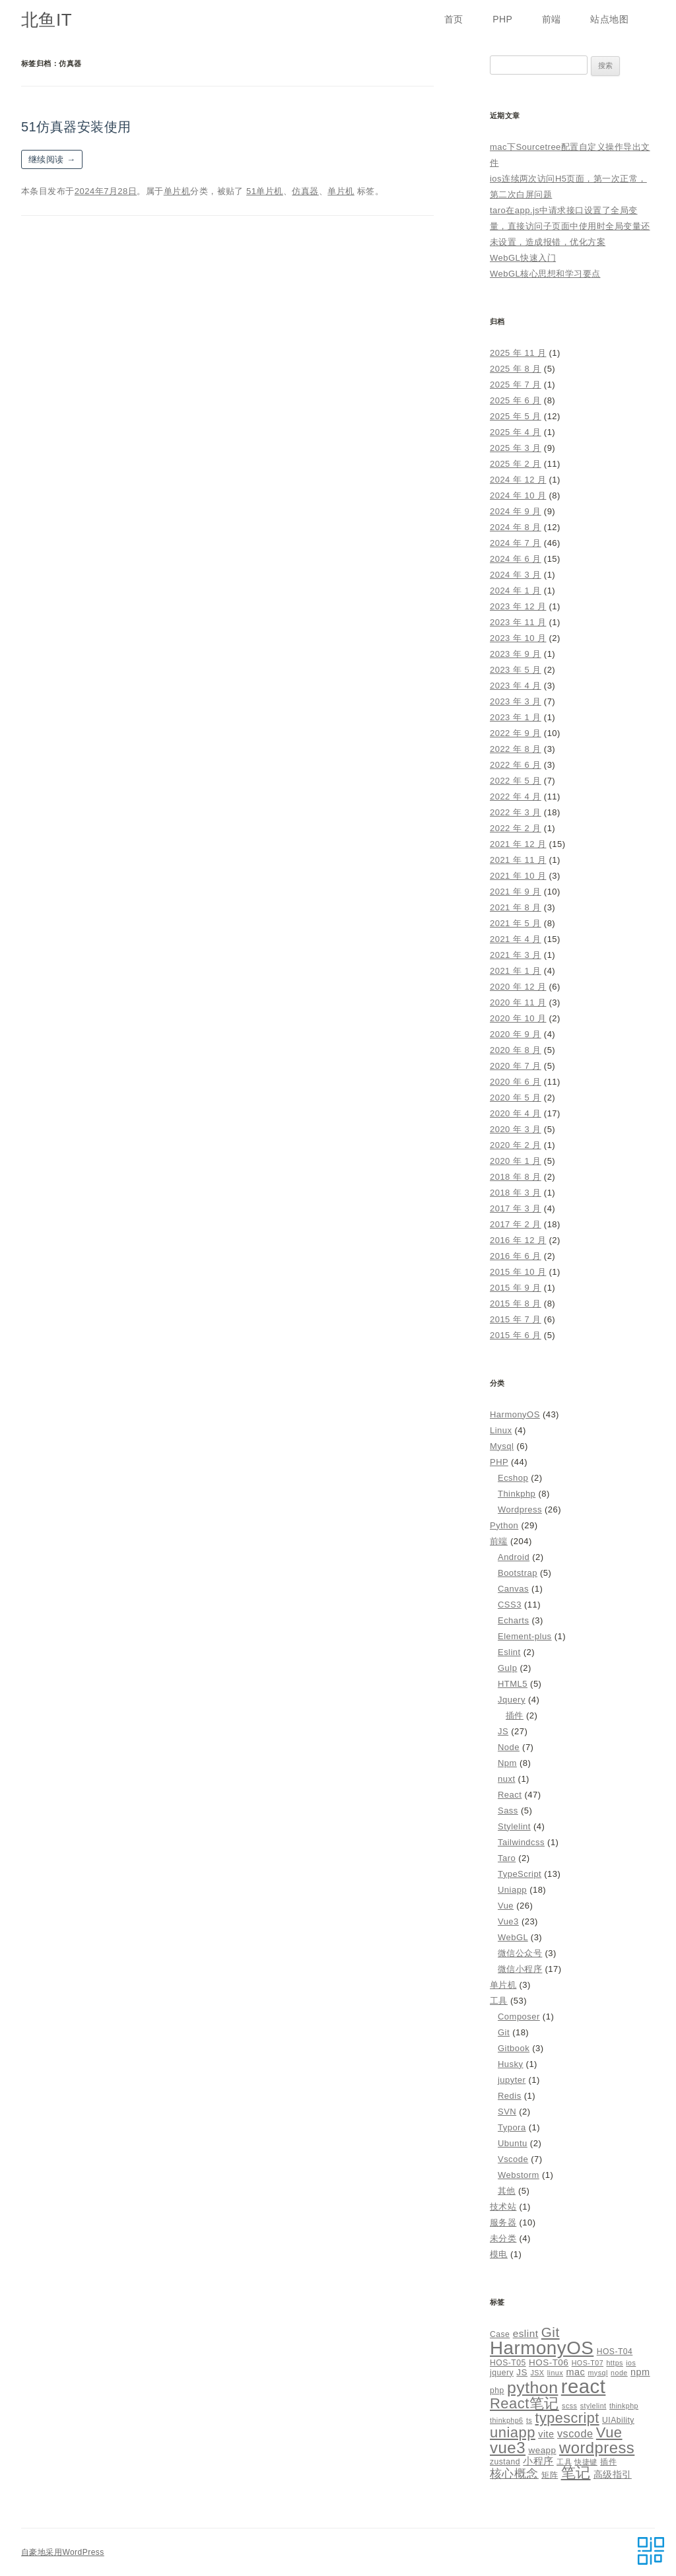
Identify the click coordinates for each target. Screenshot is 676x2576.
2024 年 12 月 (518, 480)
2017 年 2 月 (515, 1224)
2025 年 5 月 (515, 416)
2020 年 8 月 (515, 1050)
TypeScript (519, 1874)
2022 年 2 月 (515, 828)
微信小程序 (520, 1969)
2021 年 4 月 (515, 939)
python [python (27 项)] (532, 2387)
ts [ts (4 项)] (529, 2420)
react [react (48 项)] (583, 2386)
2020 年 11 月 (518, 1002)
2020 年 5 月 (515, 1097)
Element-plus (525, 1636)
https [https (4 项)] (614, 2363)
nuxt (506, 1779)
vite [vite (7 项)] (546, 2434)
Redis (510, 2096)
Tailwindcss (521, 1842)
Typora (512, 2127)
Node (509, 1747)
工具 (499, 2001)
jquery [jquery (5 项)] (502, 2372)
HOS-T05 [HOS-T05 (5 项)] (508, 2362)
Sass (508, 1810)
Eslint (509, 1652)
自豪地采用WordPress (62, 2552)
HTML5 (512, 1684)
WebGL (513, 1937)
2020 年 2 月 (515, 1145)
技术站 (503, 2207)
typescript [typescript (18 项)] (567, 2418)
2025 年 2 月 (515, 464)
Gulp (507, 1668)
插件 (515, 1715)
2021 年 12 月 (518, 844)
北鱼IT (46, 20)
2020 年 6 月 (515, 1082)
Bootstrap (517, 1573)
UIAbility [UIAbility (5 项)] (618, 2420)
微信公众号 (520, 1953)
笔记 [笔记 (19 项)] (576, 2472)
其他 (507, 2191)
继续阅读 (51, 159)
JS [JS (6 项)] (521, 2372)
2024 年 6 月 (515, 559)
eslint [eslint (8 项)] (526, 2333)
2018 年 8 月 (515, 1177)
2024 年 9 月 (515, 511)
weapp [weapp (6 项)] (542, 2450)
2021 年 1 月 (515, 971)
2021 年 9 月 (515, 892)
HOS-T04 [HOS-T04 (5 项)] (615, 2351)
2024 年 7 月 (515, 543)
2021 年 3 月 (515, 955)
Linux (501, 1430)
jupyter (511, 2080)
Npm (507, 1763)
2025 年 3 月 (515, 448)
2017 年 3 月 (515, 1208)
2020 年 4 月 (515, 1113)
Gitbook (513, 2048)
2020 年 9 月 (515, 1034)
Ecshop (513, 1478)
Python (504, 1525)
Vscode (513, 2159)
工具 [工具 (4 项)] (564, 2462)
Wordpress (520, 1509)
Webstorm (518, 2175)
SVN (507, 2112)
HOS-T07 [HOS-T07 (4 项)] (587, 2363)
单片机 (177, 191)
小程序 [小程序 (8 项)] (538, 2460)
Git (504, 2032)
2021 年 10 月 (518, 876)
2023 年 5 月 (515, 670)
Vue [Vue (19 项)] (609, 2432)
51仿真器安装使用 (76, 126)
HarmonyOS (515, 1414)
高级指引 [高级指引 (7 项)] (612, 2474)
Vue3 (508, 1921)
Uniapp (512, 1890)
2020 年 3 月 (515, 1129)
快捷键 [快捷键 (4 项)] (585, 2462)
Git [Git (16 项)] (550, 2332)
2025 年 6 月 (515, 400)
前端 (551, 19)
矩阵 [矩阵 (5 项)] (549, 2475)
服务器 (503, 2222)
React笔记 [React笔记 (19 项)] (524, 2403)
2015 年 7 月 (515, 1319)
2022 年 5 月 (515, 781)
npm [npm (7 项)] (640, 2372)
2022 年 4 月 (515, 796)
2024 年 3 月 (515, 575)
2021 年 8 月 (515, 907)
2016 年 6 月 (515, 1256)
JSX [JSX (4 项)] (537, 2373)
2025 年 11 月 (518, 353)
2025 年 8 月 (515, 369)
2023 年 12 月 (518, 606)
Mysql (502, 1446)
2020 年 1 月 (515, 1161)
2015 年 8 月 (515, 1303)
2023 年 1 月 (515, 717)
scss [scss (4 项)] (569, 2406)
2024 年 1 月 (515, 590)
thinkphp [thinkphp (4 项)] (623, 2406)
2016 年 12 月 (518, 1240)
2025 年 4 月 (515, 432)
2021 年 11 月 (518, 860)
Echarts (513, 1620)
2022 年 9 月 (515, 733)
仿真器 (305, 191)
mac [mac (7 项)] (575, 2372)
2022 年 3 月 (515, 812)
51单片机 (264, 191)
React (510, 1795)
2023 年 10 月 (518, 638)
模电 (499, 2254)
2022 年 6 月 (515, 765)
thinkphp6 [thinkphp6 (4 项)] (507, 2420)
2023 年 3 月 (515, 701)
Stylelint (514, 1826)
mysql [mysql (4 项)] (598, 2373)
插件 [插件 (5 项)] (608, 2461)
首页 (453, 19)
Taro (507, 1858)
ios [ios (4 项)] (631, 2363)
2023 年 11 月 (518, 622)
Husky (511, 2064)
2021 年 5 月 (515, 923)
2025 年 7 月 (515, 385)
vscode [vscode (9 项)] (575, 2433)
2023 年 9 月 (515, 654)
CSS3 (510, 1605)
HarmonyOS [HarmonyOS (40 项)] (541, 2348)
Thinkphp (516, 1494)
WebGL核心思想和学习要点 (545, 274)
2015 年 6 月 (515, 1335)
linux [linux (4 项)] (555, 2373)
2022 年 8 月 (515, 749)
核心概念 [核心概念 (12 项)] (514, 2473)
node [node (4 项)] (619, 2373)
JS (503, 1731)
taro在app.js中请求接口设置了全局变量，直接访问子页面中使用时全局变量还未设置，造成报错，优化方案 (570, 226)
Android (513, 1557)
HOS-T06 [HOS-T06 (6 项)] (548, 2362)
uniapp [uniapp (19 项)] (512, 2432)
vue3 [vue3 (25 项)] (507, 2448)
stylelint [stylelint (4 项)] (593, 2406)
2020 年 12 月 (518, 987)
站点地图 (609, 19)
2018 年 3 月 (515, 1193)
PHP (502, 19)
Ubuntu (512, 2143)
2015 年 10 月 (518, 1272)
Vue (506, 1906)
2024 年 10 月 (518, 495)
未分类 (503, 2238)
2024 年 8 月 (515, 527)
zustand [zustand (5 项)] (505, 2461)
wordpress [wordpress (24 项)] (596, 2448)
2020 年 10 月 (518, 1018)
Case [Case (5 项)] (500, 2334)
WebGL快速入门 (523, 258)
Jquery (511, 1700)
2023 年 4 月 (515, 686)
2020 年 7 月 (515, 1066)
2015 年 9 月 (515, 1288)
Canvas (513, 1589)
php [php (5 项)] (497, 2390)
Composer (519, 2016)
